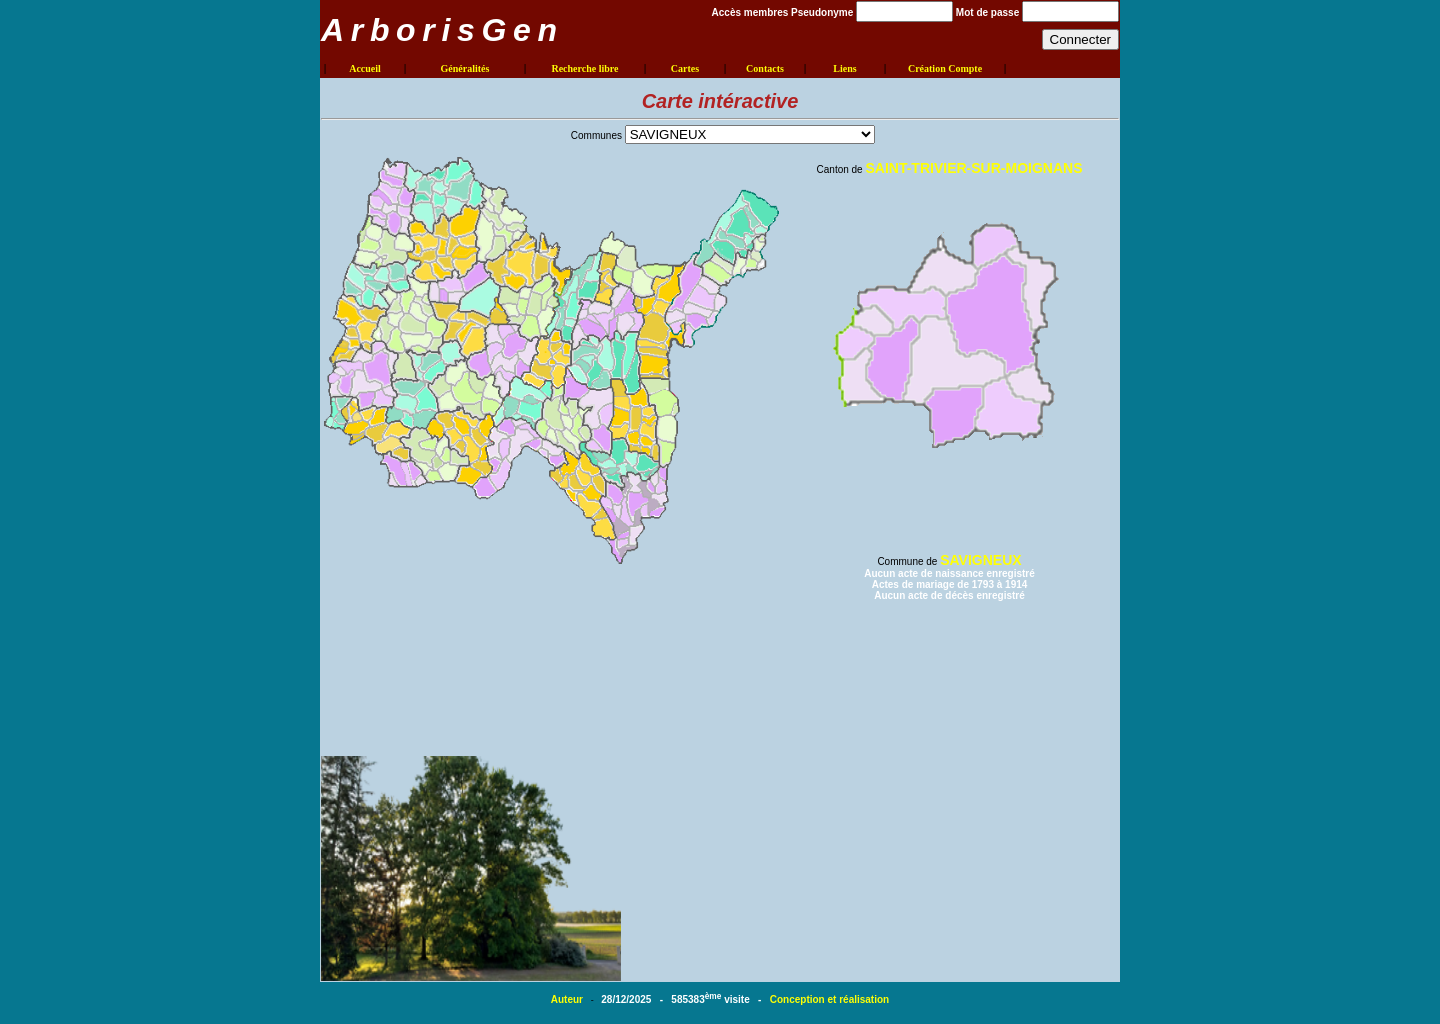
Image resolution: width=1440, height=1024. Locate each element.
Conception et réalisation (829, 999)
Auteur (568, 999)
